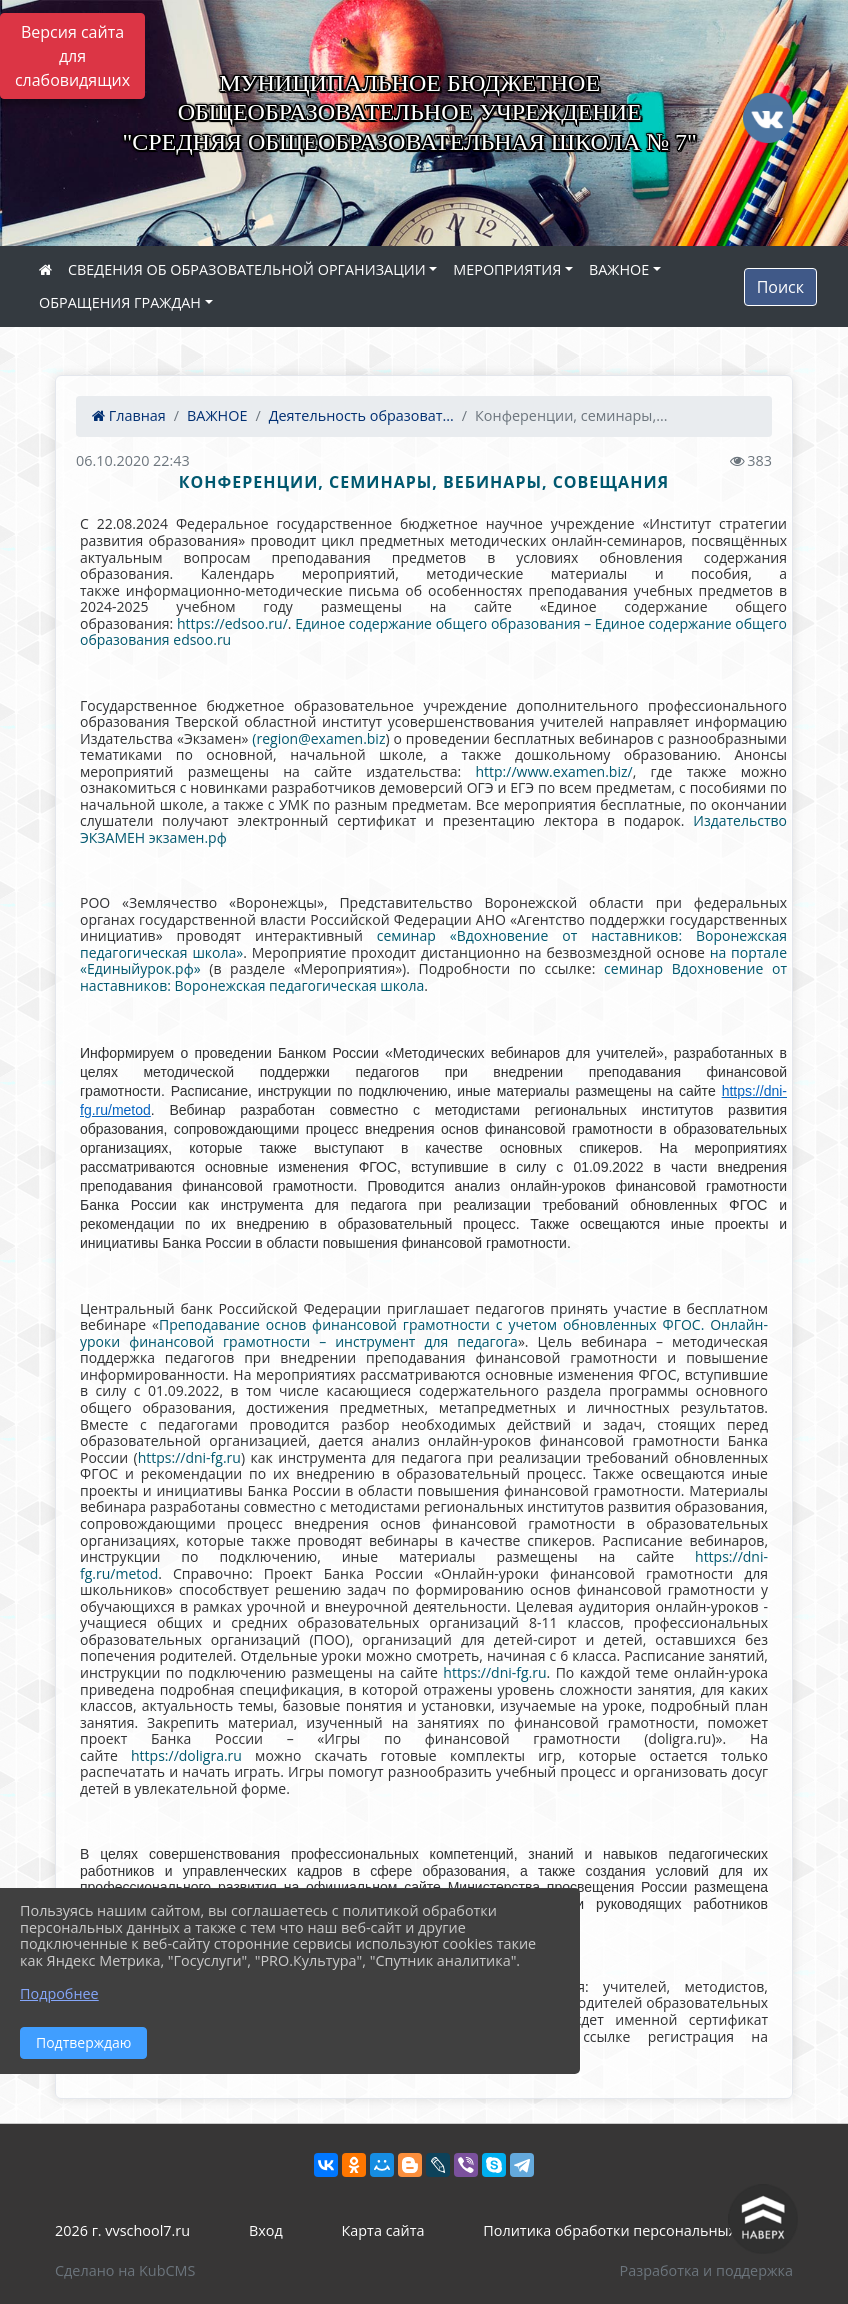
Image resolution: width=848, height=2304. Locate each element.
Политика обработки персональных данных (638, 2230)
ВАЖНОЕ (619, 269)
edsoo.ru (202, 639)
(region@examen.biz (318, 738)
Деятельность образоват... (361, 415)
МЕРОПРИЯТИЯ (507, 269)
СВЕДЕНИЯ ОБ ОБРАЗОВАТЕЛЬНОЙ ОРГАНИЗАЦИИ (247, 269)
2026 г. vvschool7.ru (122, 2230)
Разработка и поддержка (706, 2270)
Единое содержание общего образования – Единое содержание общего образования (433, 632)
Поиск (780, 287)
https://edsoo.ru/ (232, 623)
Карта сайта (383, 2230)
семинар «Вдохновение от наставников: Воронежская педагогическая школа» (433, 944)
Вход (266, 2230)
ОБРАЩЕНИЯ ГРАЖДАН (120, 302)
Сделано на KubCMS (125, 2270)
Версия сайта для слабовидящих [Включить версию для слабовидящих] (72, 56)
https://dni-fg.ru (189, 1457)
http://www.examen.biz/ (553, 771)
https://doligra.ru (186, 1755)
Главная (129, 415)
